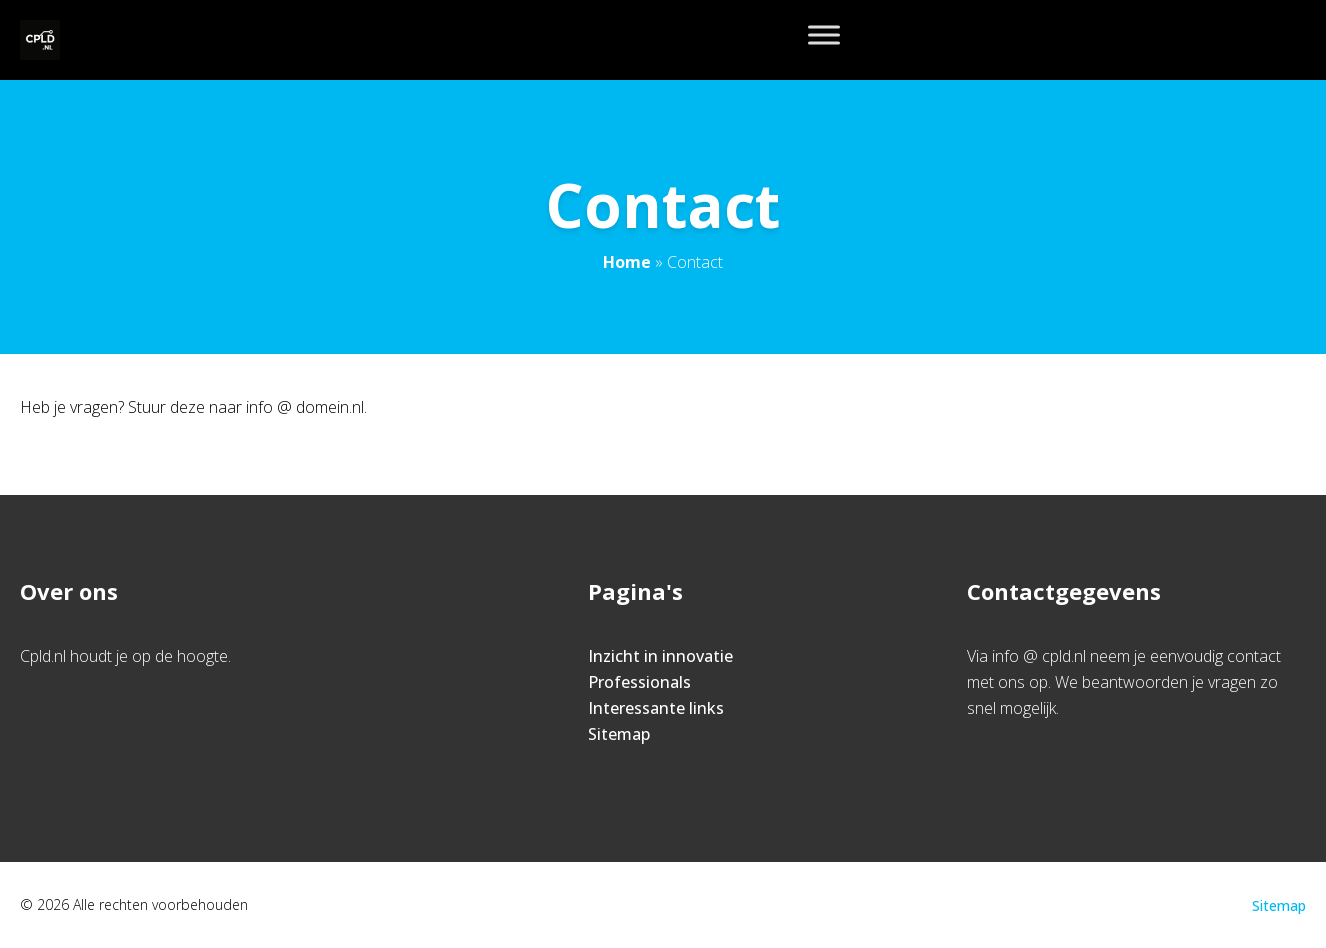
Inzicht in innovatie (660, 656)
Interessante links (656, 708)
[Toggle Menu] (824, 34)
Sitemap (619, 734)
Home (627, 262)
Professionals (639, 682)
